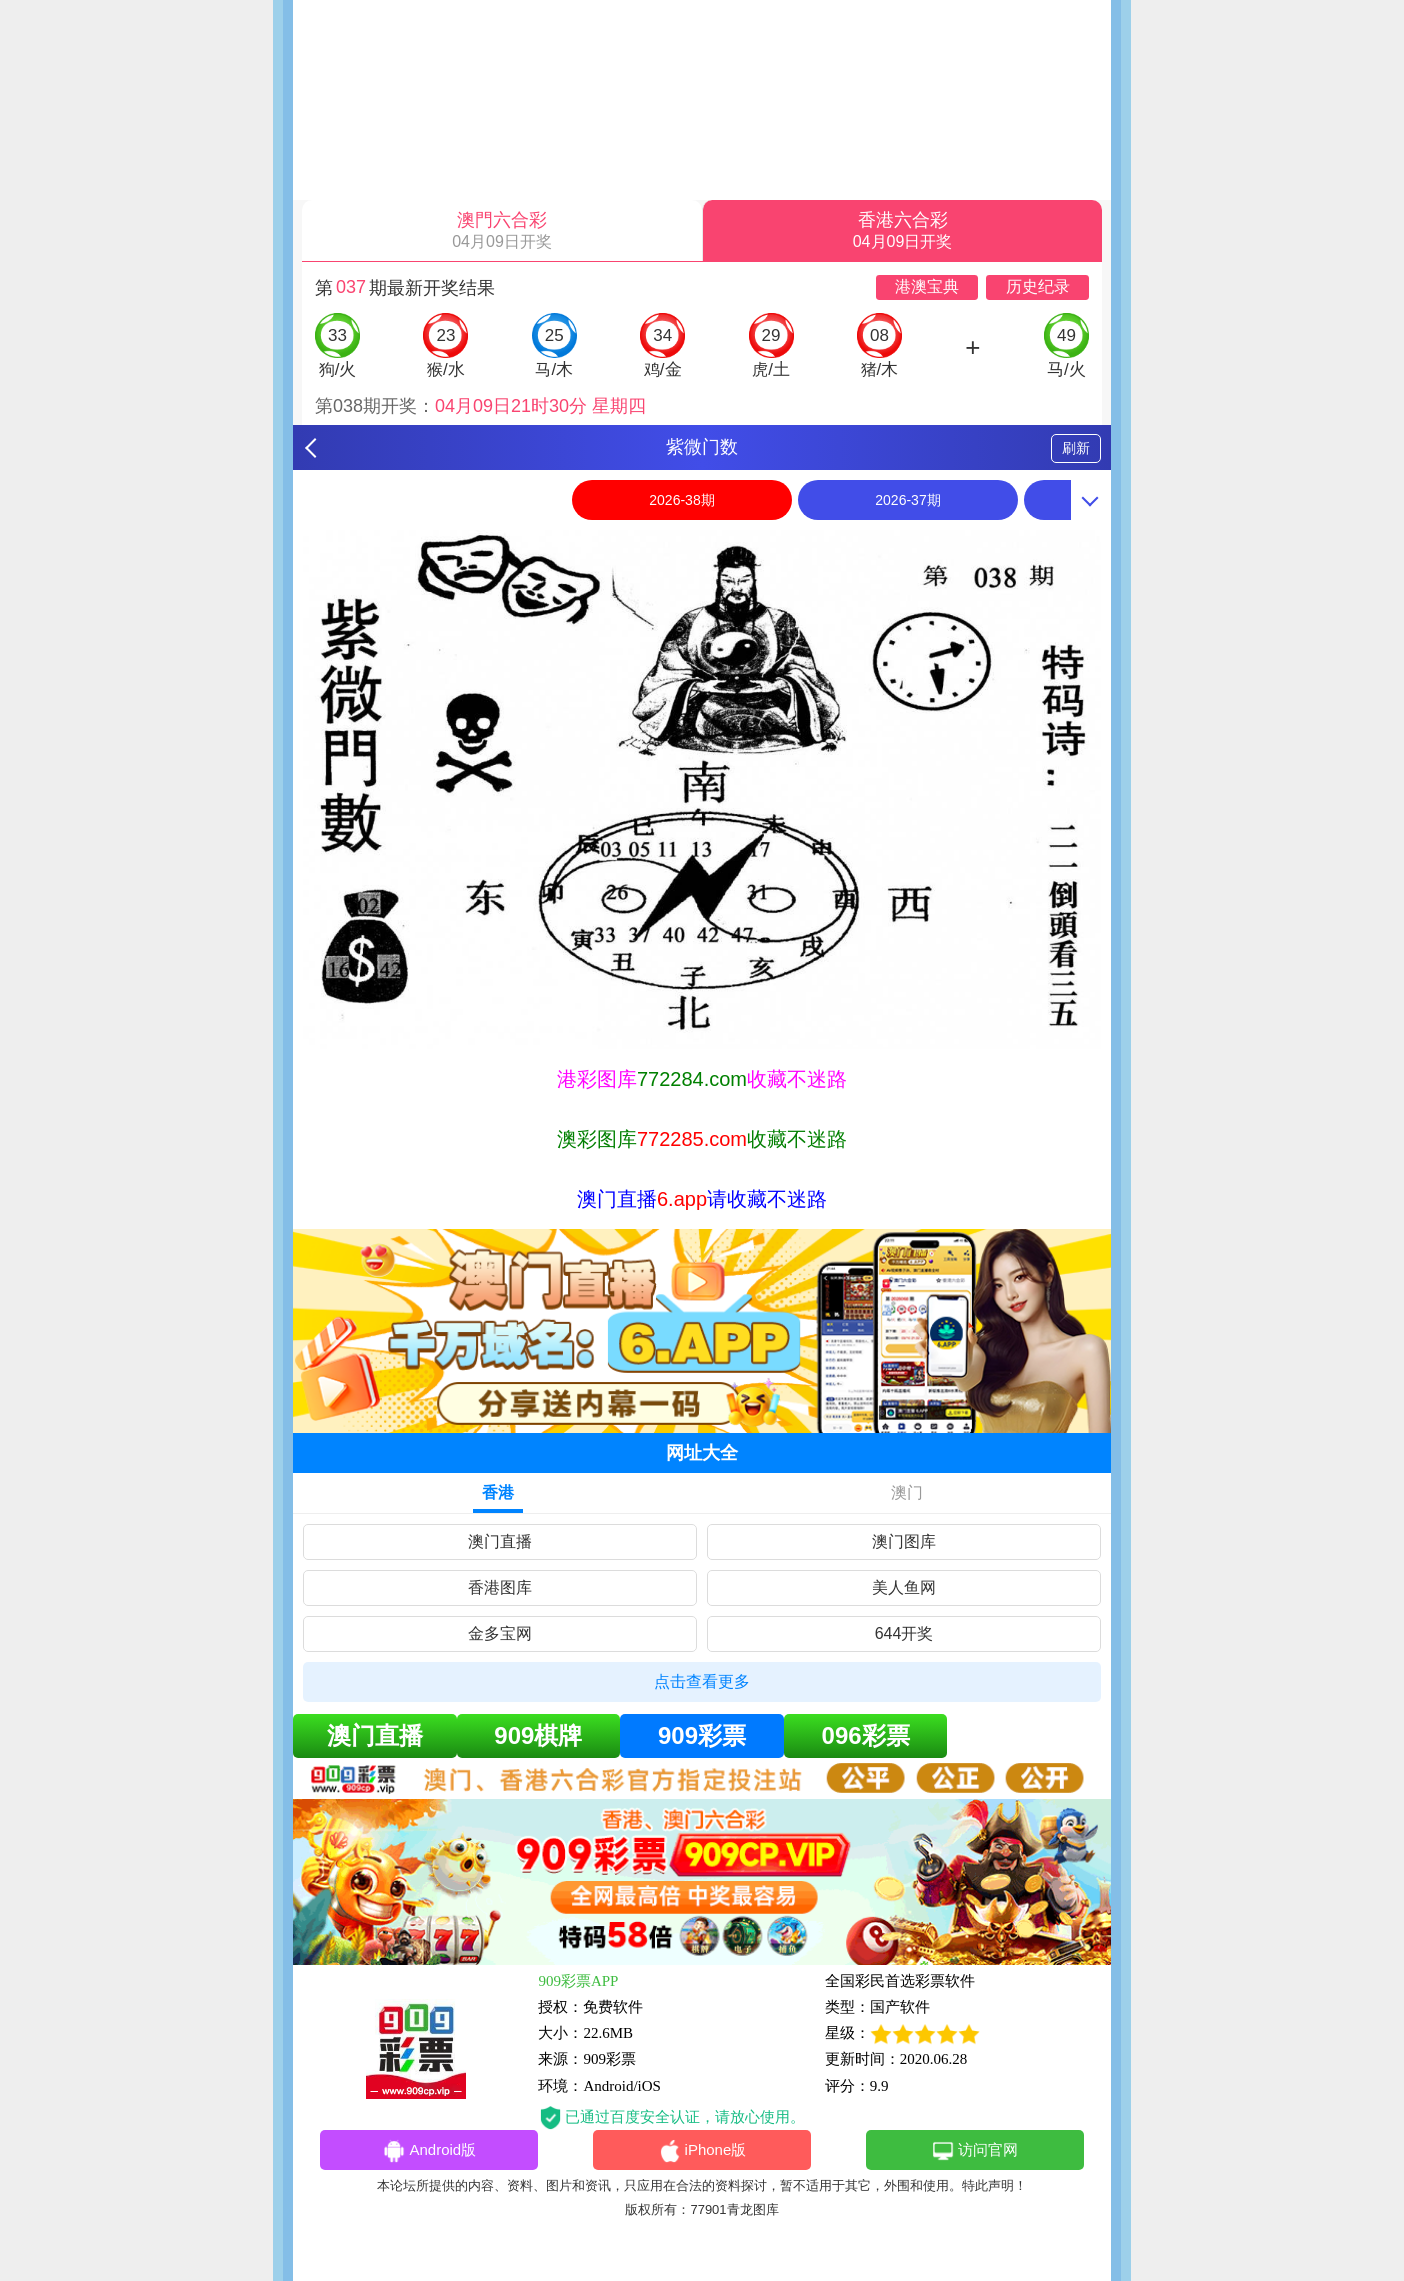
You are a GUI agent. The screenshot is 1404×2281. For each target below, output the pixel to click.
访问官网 (974, 2151)
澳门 (907, 1492)
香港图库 (500, 1587)
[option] (702, 789)
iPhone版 (702, 2151)
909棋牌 (538, 1735)
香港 (498, 1492)
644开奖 (904, 1633)
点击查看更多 (702, 1681)
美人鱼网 (904, 1587)
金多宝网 (500, 1633)
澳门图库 (904, 1541)
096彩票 (866, 1735)
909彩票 (702, 1735)
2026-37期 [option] (907, 500)
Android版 (429, 2151)
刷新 (1076, 448)
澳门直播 (500, 1541)
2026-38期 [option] (681, 500)
